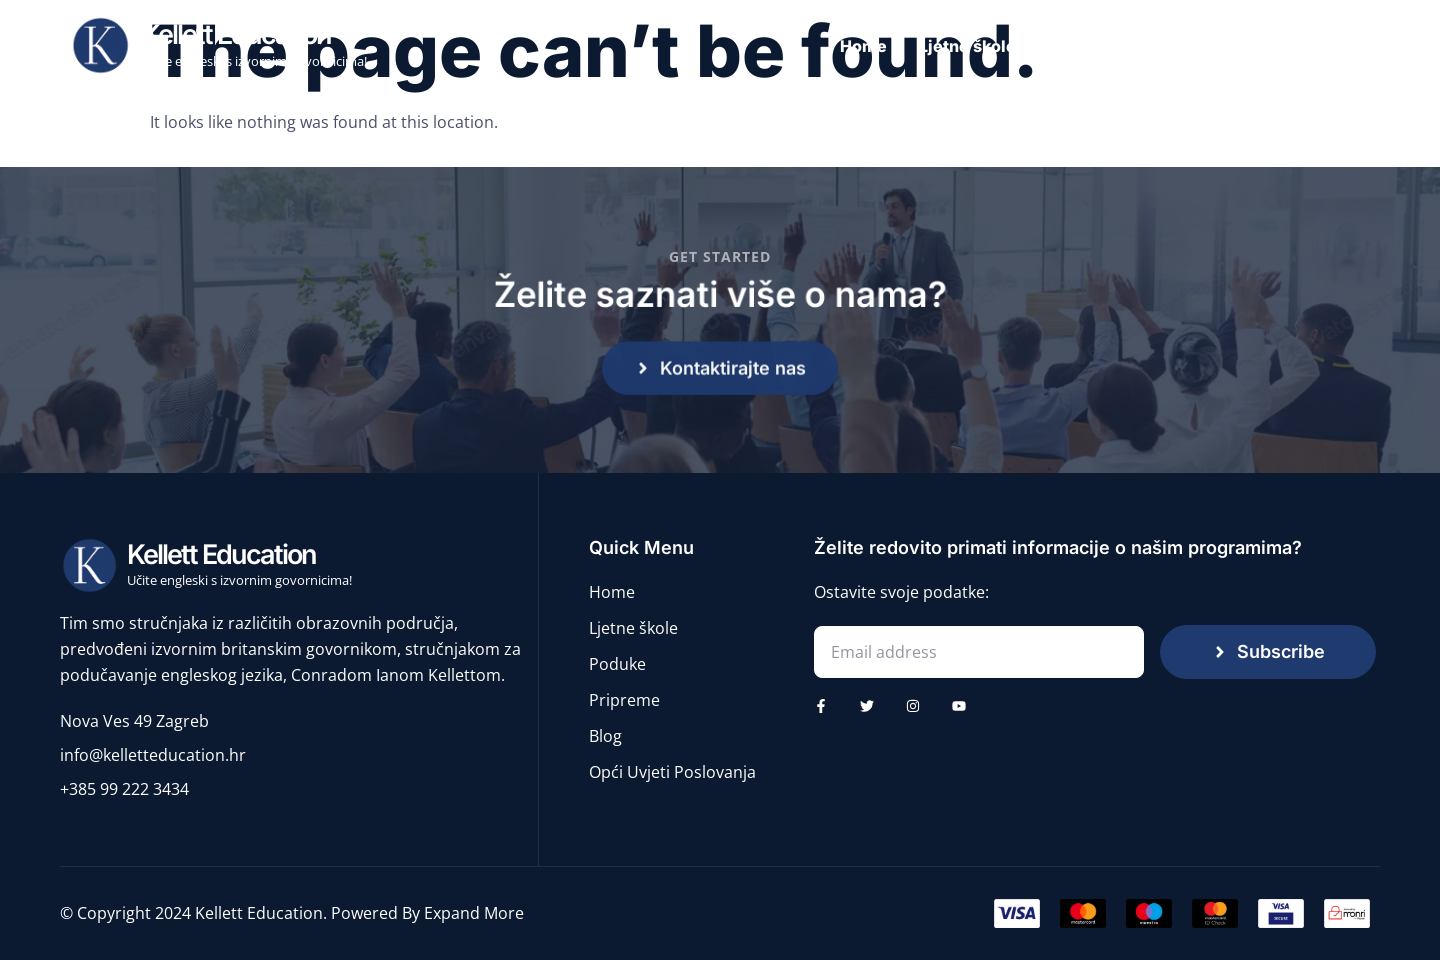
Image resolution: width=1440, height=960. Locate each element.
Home (863, 46)
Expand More (474, 913)
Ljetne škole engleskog (1011, 46)
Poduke (1164, 46)
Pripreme (1263, 46)
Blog (1350, 46)
